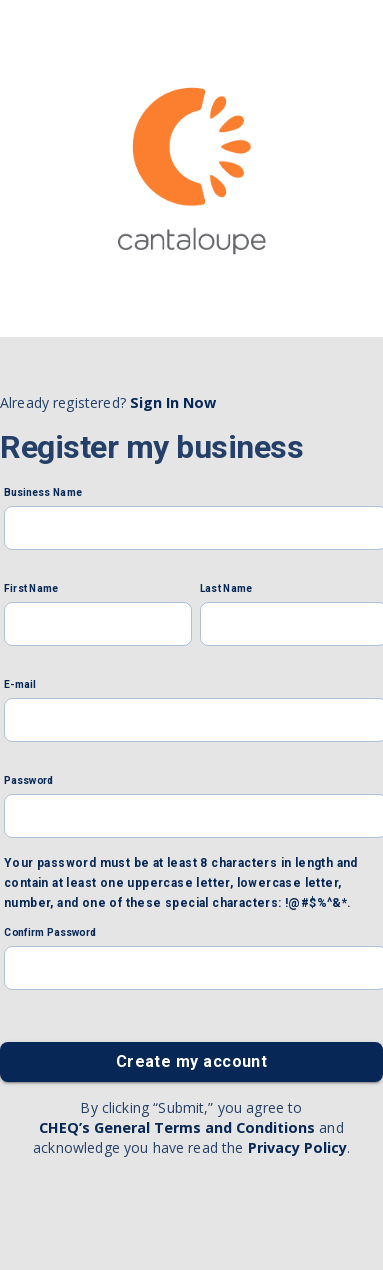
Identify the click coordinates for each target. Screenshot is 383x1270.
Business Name (43, 493)
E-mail (20, 685)
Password (29, 781)
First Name (31, 589)
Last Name (226, 589)
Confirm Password (50, 933)
